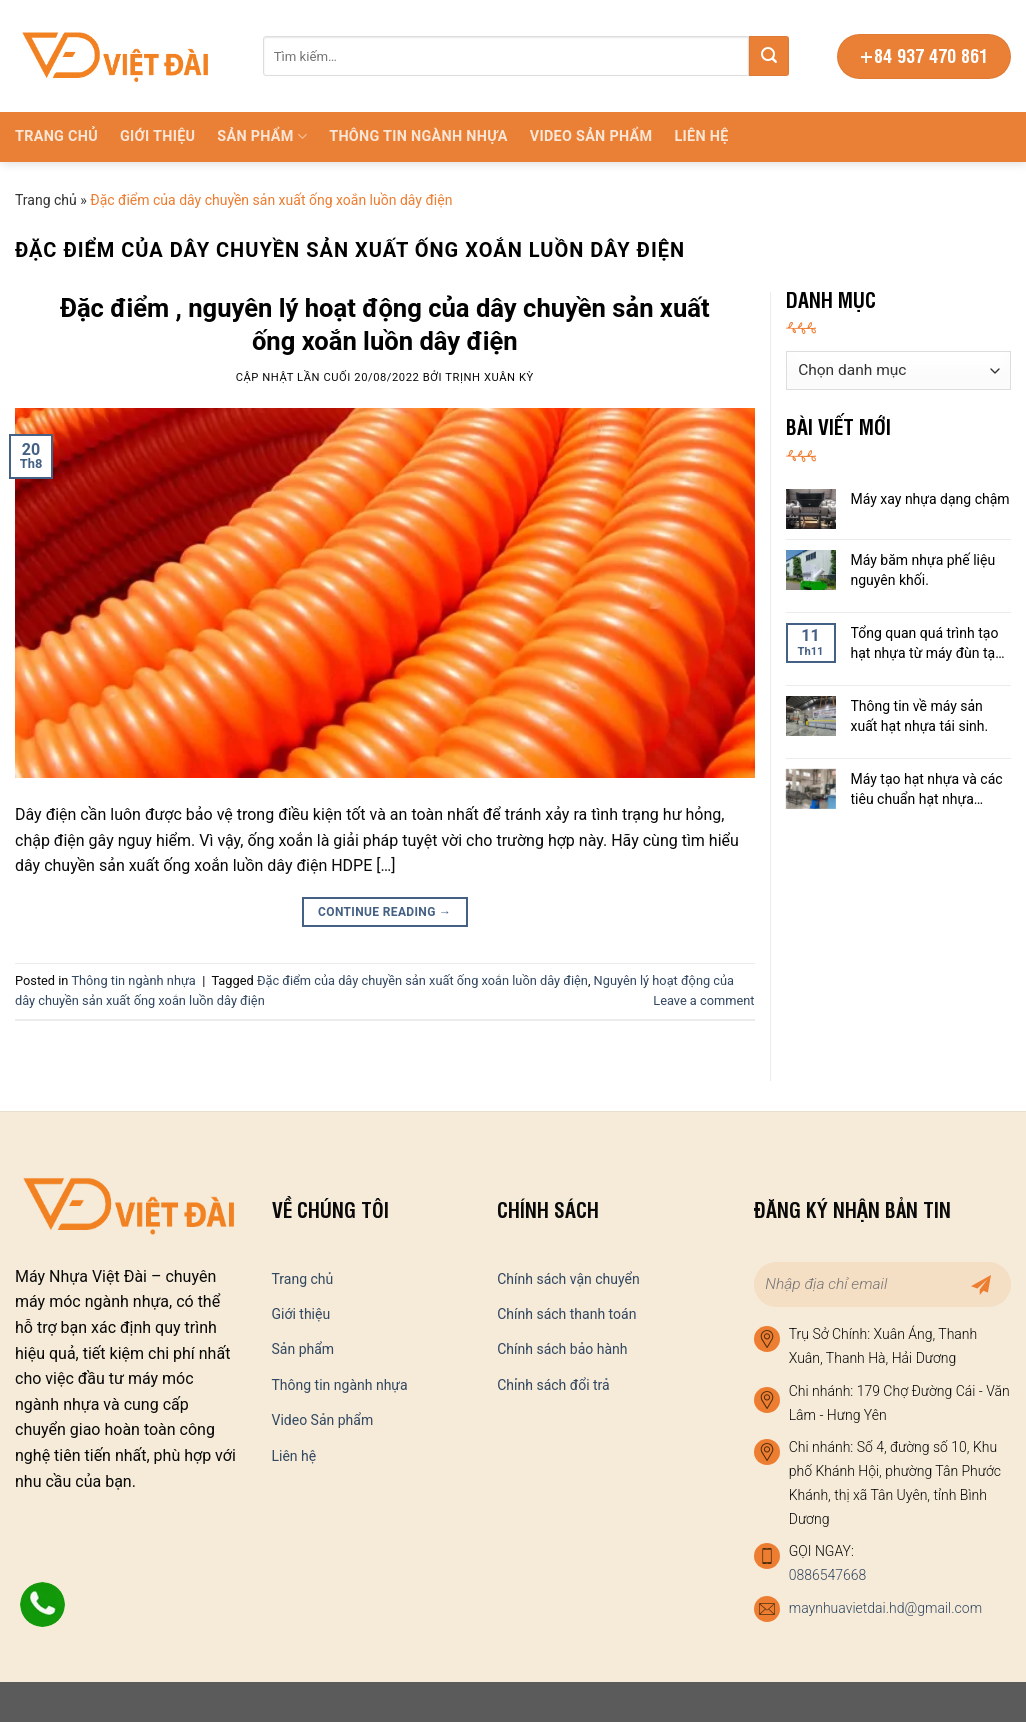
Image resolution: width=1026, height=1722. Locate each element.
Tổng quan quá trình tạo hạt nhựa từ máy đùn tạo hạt (927, 644)
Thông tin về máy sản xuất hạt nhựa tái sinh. (920, 716)
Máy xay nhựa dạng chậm (930, 499)
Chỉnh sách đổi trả (553, 1385)
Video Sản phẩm (591, 136)
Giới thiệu (157, 136)
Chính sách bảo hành (562, 1349)
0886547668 (828, 1575)
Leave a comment (703, 1000)
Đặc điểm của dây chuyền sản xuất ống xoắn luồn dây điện (422, 980)
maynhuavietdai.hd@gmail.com (885, 1608)
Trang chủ (56, 136)
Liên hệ (701, 136)
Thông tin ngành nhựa (418, 136)
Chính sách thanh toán (566, 1314)
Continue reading (384, 912)
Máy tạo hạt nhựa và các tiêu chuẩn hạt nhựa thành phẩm (927, 790)
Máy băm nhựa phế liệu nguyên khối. (923, 570)
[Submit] (769, 56)
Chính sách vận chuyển (568, 1279)
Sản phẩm (262, 136)
